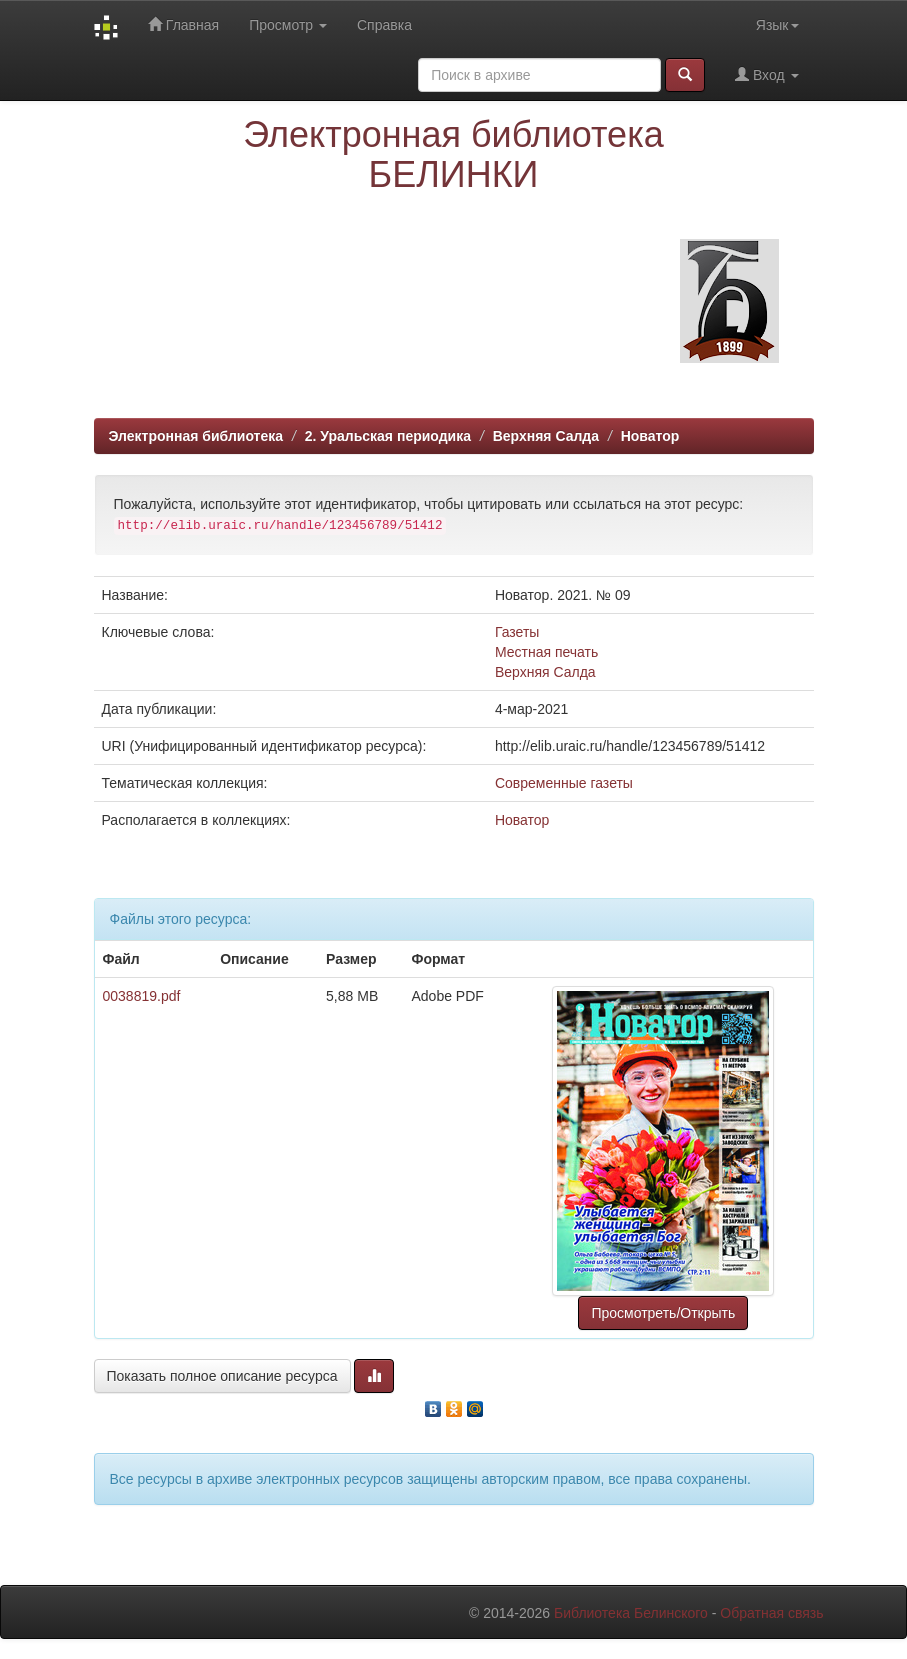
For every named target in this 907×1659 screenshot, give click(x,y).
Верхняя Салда (546, 436)
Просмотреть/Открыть (663, 1313)
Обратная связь (771, 1613)
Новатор (650, 436)
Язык (777, 25)
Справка (384, 25)
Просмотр (288, 25)
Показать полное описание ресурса (222, 1376)
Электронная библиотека (196, 436)
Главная (183, 24)
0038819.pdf (142, 996)
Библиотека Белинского (631, 1613)
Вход (766, 74)
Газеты (517, 632)
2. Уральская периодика (388, 436)
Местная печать (546, 652)
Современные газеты (564, 783)
